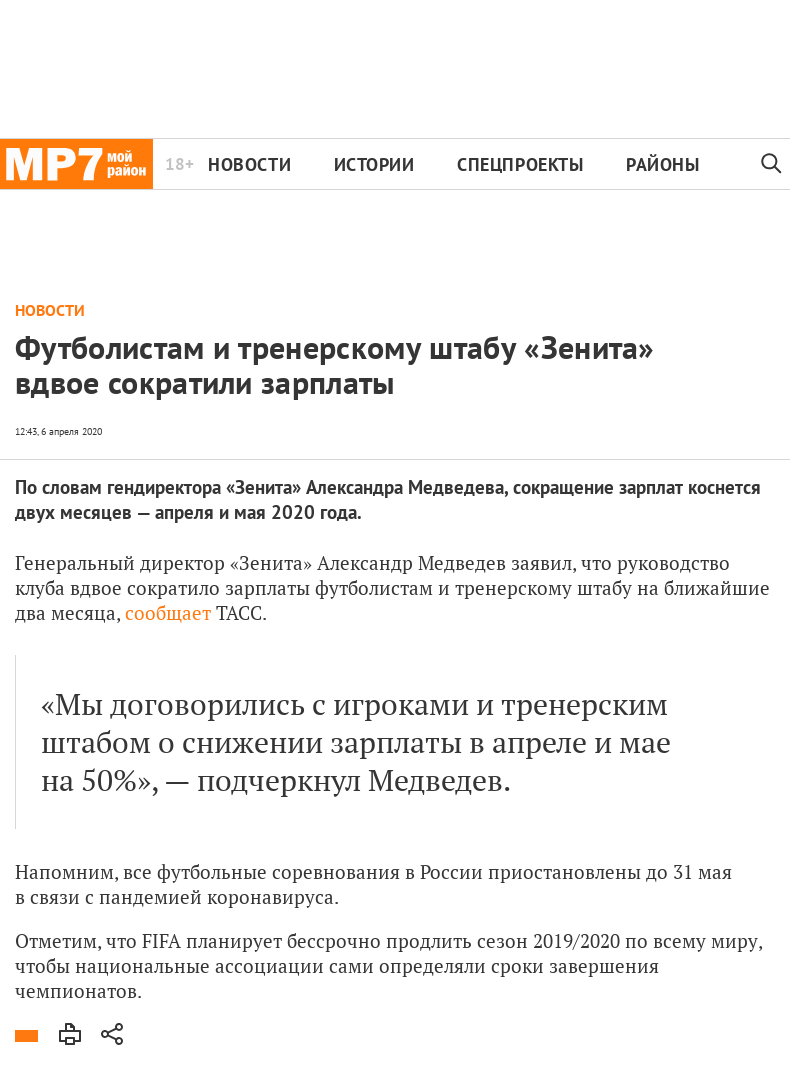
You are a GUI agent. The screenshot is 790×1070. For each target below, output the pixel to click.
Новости (249, 164)
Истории (374, 164)
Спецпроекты (520, 164)
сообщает (168, 612)
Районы (662, 164)
